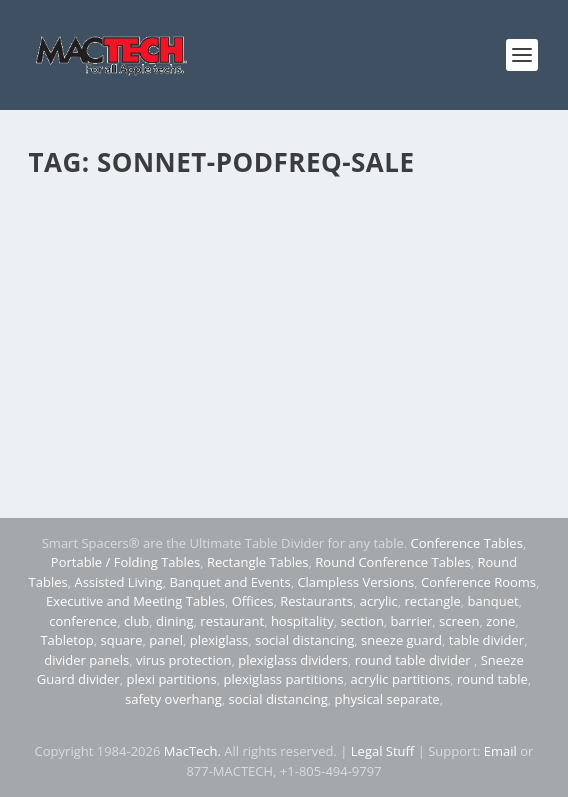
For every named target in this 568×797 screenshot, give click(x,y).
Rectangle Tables (258, 562)
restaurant (232, 621)
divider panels (86, 660)
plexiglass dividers (293, 660)
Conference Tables (467, 543)
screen (459, 621)
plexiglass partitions (283, 679)
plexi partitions (171, 679)
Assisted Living (118, 582)
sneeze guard (401, 640)
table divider (486, 640)
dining (175, 621)
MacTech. (192, 751)
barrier (412, 621)
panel (166, 640)
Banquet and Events (229, 582)
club (136, 621)
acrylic (379, 601)
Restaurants (316, 601)
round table (492, 679)
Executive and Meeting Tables (135, 601)
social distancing (304, 640)
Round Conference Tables (392, 562)
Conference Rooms (478, 582)
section (361, 621)
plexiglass (219, 640)
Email (500, 751)
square (122, 640)
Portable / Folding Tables (125, 562)
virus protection (184, 660)
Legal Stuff (383, 751)
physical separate (386, 699)
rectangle (433, 601)
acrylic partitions (401, 679)
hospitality (302, 621)
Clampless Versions (355, 582)
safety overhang (173, 699)
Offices (253, 601)
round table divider (414, 660)
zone (500, 621)
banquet (493, 601)
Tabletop (66, 640)
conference (83, 621)
